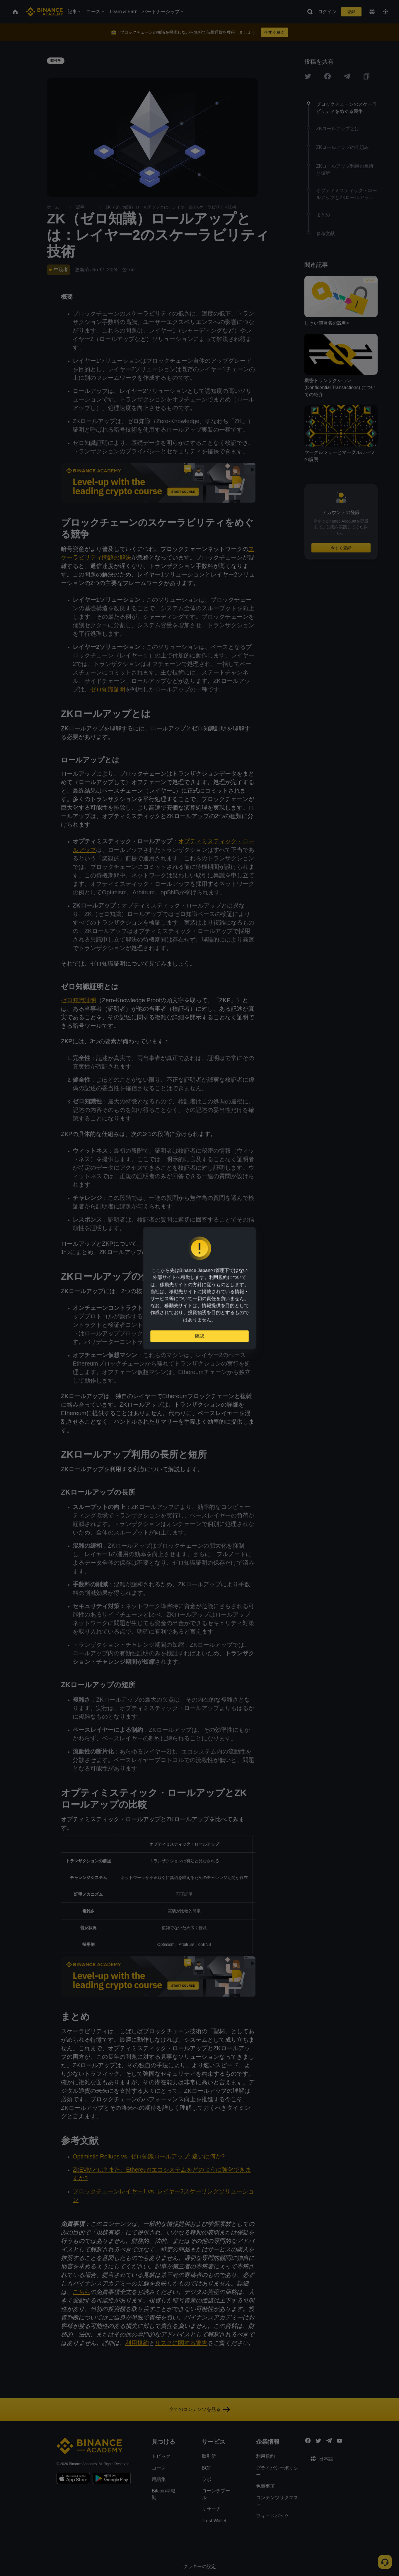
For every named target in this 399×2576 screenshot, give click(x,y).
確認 (199, 1336)
